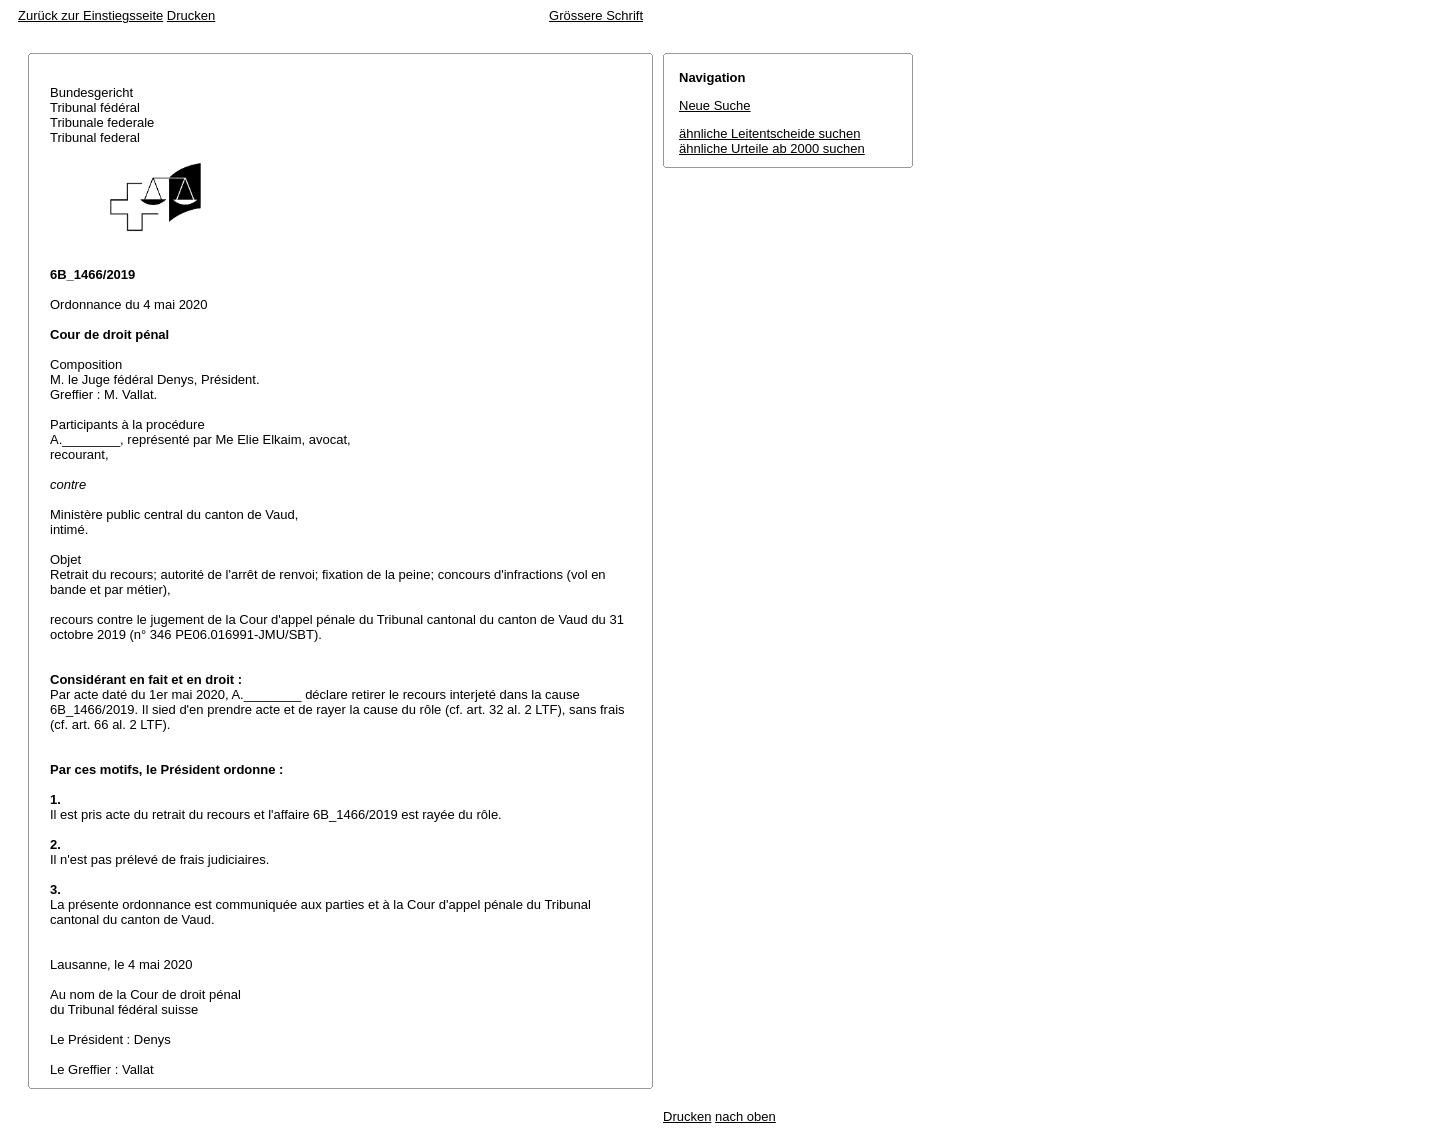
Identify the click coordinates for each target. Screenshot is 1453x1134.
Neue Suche (715, 105)
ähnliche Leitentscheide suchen (769, 133)
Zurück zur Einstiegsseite (90, 15)
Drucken (191, 15)
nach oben (745, 1116)
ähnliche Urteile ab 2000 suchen (772, 148)
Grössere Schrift (596, 15)
